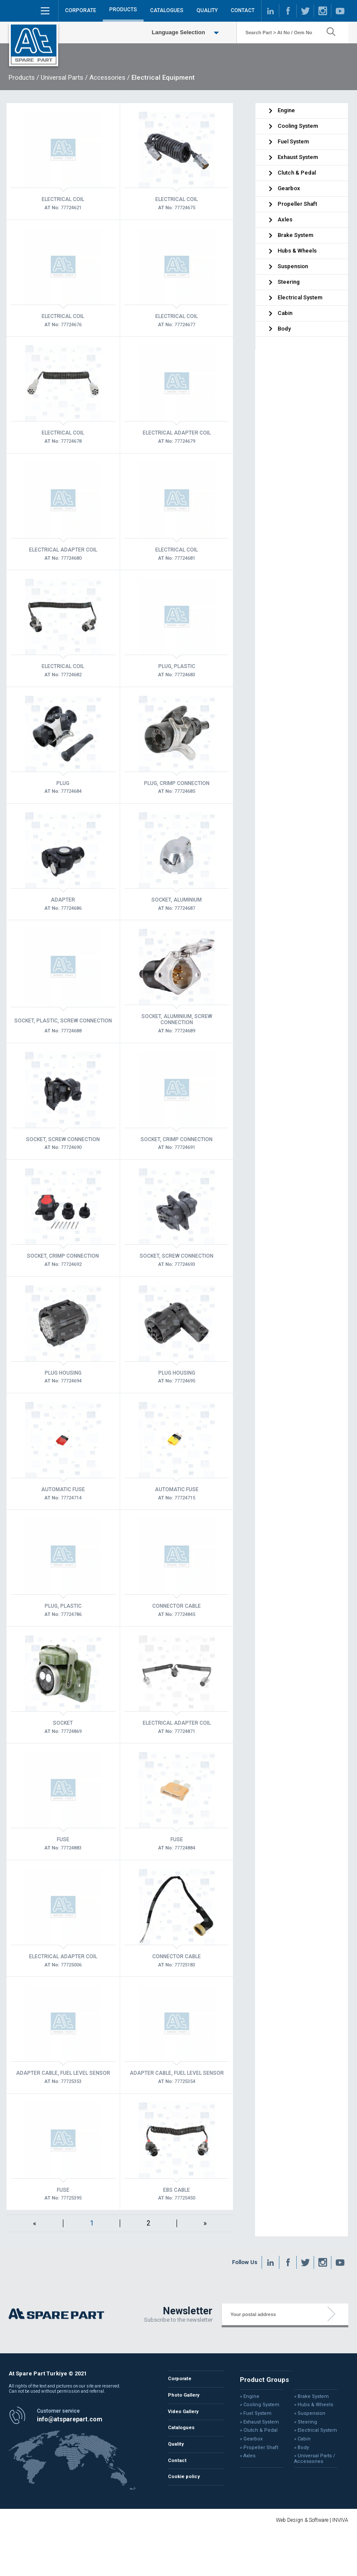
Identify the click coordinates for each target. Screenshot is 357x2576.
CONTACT (243, 10)
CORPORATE (80, 10)
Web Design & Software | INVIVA (312, 2520)
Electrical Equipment (163, 77)
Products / (24, 77)
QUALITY (207, 10)
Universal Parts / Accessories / (85, 77)
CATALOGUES (166, 10)
